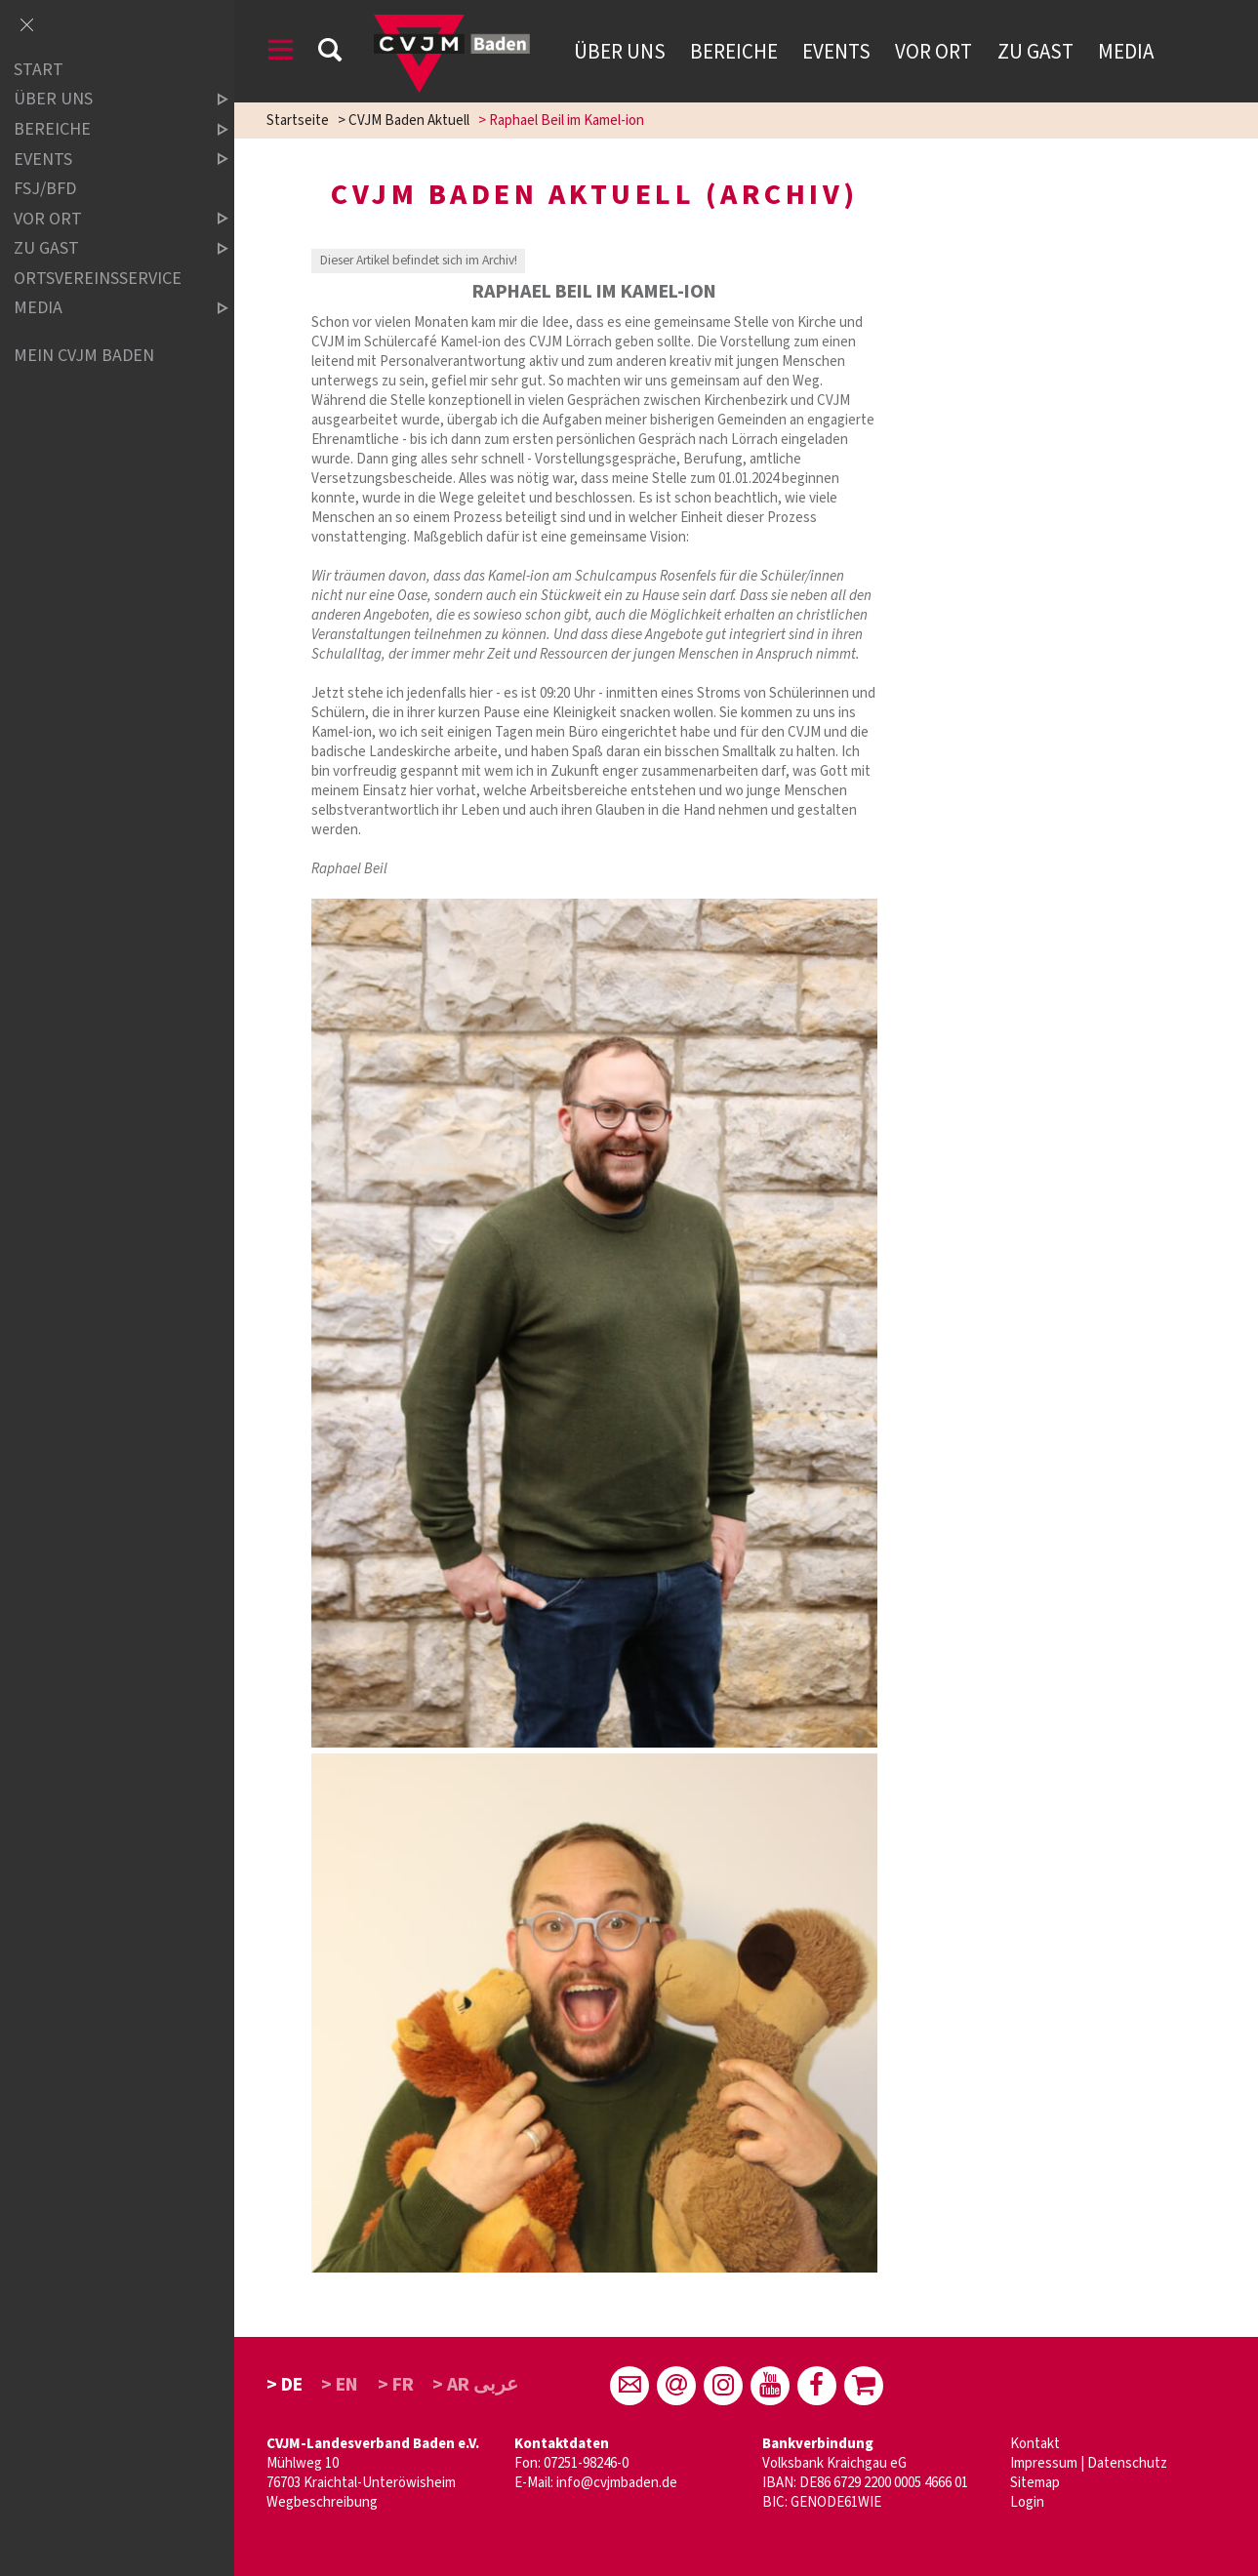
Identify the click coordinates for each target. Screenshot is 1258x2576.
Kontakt (1035, 2444)
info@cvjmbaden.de (616, 2483)
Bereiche (734, 51)
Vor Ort (933, 51)
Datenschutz (1127, 2463)
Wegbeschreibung (322, 2502)
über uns (104, 100)
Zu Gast (1035, 51)
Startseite (297, 120)
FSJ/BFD (45, 189)
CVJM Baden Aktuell (408, 120)
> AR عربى (475, 2384)
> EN (339, 2384)
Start (38, 70)
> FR (396, 2384)
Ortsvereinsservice (98, 278)
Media (1126, 51)
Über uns (620, 51)
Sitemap (1035, 2483)
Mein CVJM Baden (84, 355)
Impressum (1043, 2463)
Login (1027, 2502)
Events (836, 51)
